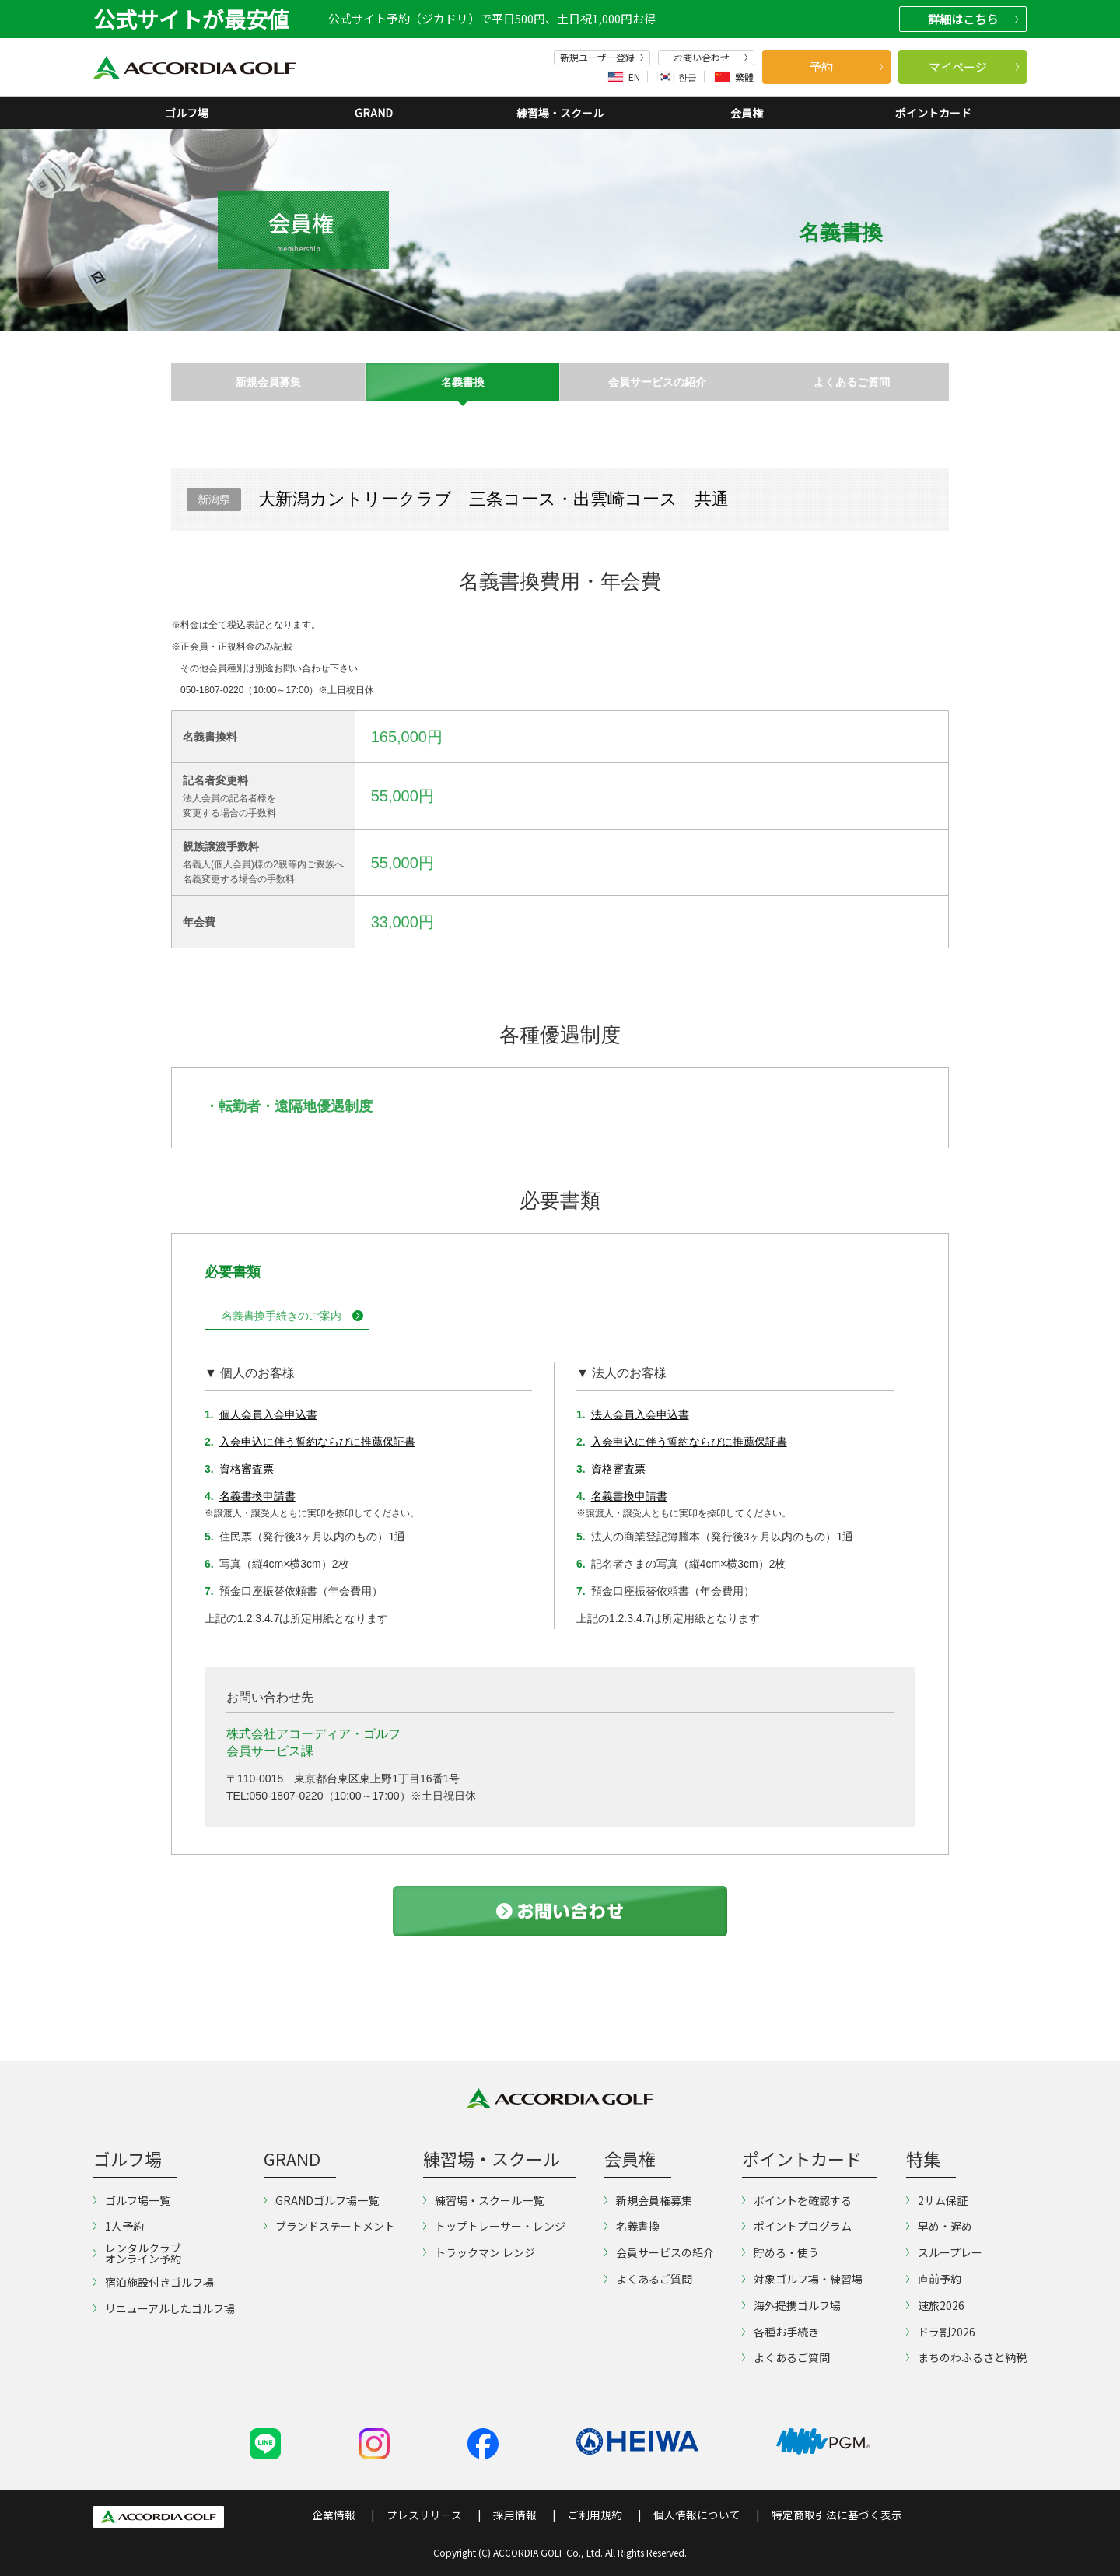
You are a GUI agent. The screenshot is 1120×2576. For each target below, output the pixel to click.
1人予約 (118, 2225)
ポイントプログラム (797, 2225)
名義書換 (463, 382)
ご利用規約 (595, 2514)
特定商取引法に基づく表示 (837, 2514)
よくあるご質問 (852, 382)
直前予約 (933, 2278)
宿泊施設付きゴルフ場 (153, 2281)
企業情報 (333, 2514)
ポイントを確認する (797, 2200)
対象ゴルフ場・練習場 (802, 2278)
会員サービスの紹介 (657, 382)
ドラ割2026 (940, 2331)
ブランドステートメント (329, 2225)
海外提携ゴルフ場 (791, 2305)
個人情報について (696, 2514)
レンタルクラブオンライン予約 (137, 2253)
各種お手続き (780, 2331)
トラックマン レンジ (479, 2252)
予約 (846, 66)
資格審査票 (246, 1469)
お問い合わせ (711, 57)
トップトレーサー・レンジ (494, 2225)
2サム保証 (937, 2200)
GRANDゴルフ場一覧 (321, 2200)
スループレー (944, 2252)
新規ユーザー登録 (602, 57)
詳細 (973, 19)
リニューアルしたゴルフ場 (164, 2308)
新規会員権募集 (648, 2200)
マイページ (974, 66)
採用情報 (515, 2514)
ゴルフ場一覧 (131, 2200)
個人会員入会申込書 (268, 1414)
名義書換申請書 (257, 1496)
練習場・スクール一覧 (483, 2200)
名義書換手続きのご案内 (281, 1315)
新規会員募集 (268, 382)
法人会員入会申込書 (640, 1414)
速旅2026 (935, 2305)
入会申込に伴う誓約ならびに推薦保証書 (317, 1441)
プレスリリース (424, 2514)
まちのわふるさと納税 (966, 2357)
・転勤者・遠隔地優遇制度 (289, 1106)
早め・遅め (939, 2225)
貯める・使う (780, 2252)
